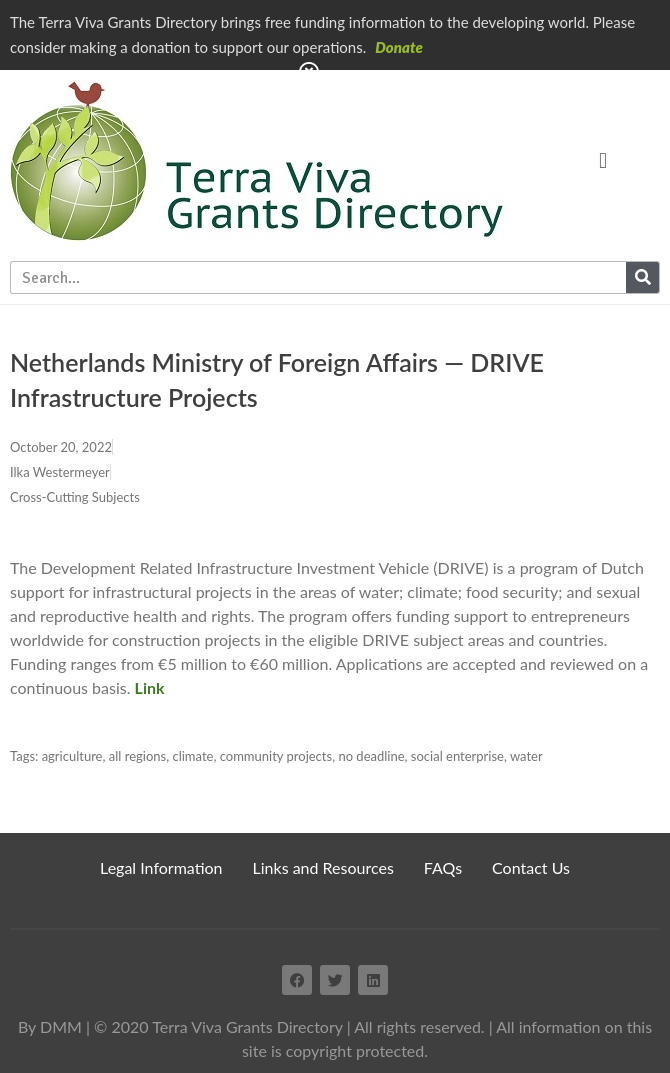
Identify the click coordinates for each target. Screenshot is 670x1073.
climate (192, 756)
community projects (276, 756)
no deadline (371, 756)
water (526, 756)
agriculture (72, 756)
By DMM (50, 1026)
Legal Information (161, 867)
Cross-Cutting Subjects (75, 497)
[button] (602, 160)
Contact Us (531, 867)
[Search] (642, 277)
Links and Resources (323, 867)
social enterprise (457, 756)
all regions (137, 756)
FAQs (443, 867)
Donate (399, 47)
